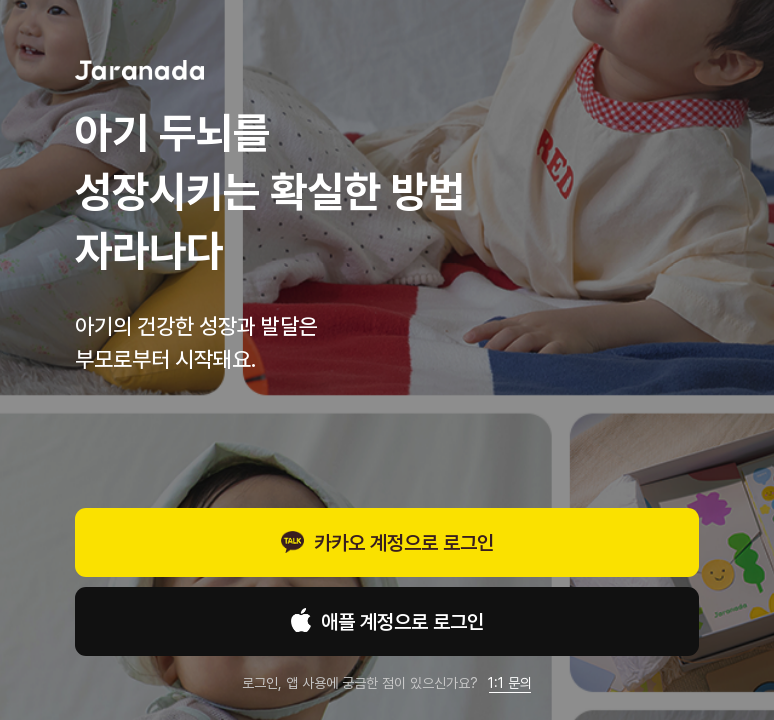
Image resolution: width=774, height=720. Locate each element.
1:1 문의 (510, 683)
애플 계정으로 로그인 (387, 623)
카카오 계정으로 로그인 (387, 545)
